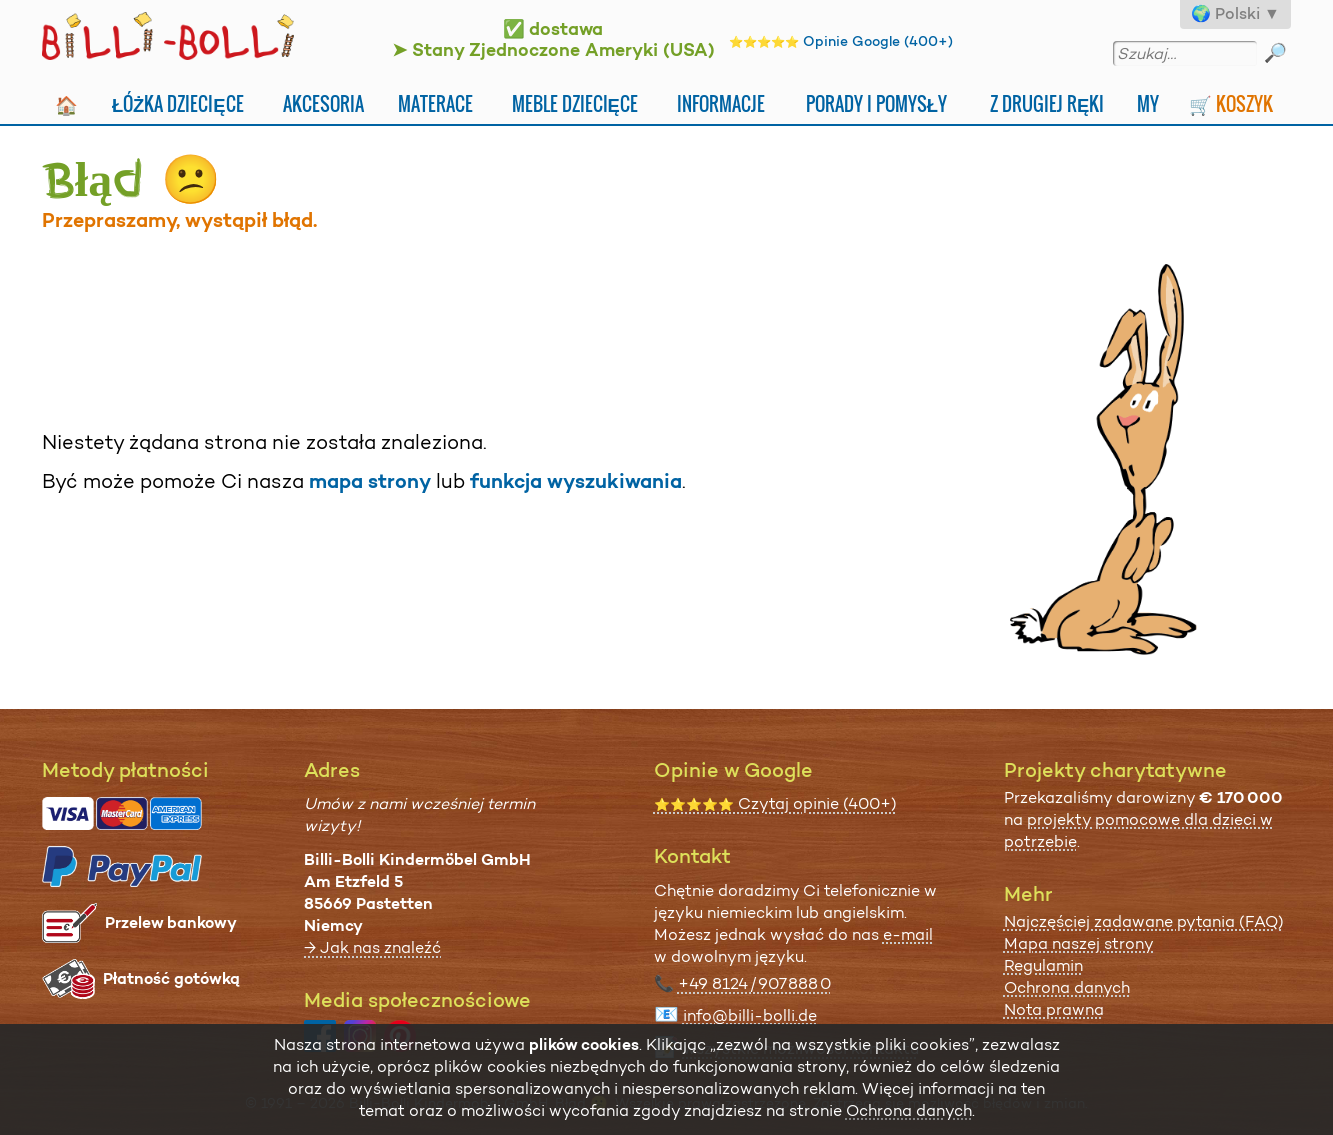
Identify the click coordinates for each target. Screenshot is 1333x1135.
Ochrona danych (1067, 987)
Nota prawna (1054, 1009)
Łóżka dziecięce (178, 103)
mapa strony (370, 481)
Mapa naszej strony (1079, 943)
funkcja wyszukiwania (576, 481)
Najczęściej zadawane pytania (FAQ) (1144, 921)
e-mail (908, 934)
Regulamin (1043, 965)
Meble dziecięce (575, 103)
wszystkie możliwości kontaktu (801, 1048)
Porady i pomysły (876, 103)
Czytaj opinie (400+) (775, 803)
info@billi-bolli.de (750, 1015)
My (1148, 103)
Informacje (721, 103)
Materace (435, 103)
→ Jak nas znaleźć (372, 947)
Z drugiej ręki (1047, 103)
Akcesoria (323, 103)
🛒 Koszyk (1231, 103)
